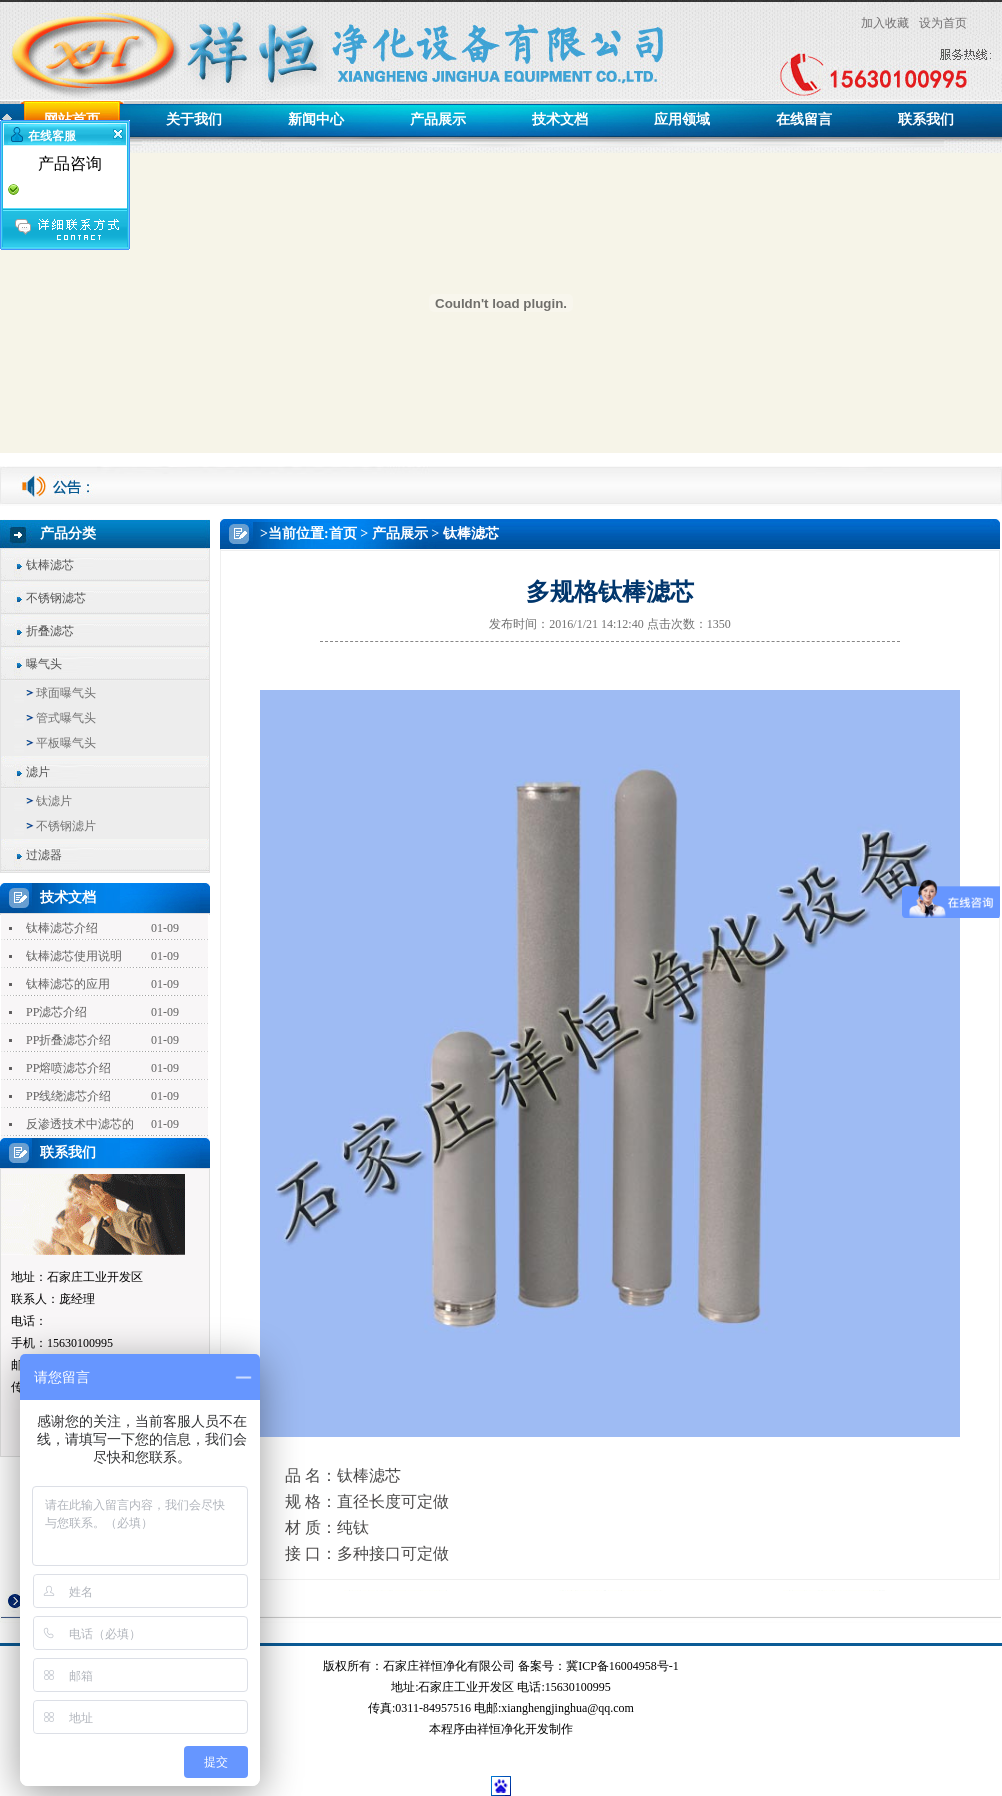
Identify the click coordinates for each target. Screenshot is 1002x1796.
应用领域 (682, 119)
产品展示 (438, 119)
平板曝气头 (66, 743)
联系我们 (926, 119)
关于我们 (194, 119)
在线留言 (804, 119)
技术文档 (560, 119)
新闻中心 (316, 119)
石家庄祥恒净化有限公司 (449, 1666)
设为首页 (943, 23)
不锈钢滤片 (66, 826)
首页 (343, 533)
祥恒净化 (501, 1729)
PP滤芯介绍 (56, 1012)
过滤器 (44, 855)
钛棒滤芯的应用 (68, 984)
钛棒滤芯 (50, 565)
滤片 (38, 772)
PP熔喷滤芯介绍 (68, 1068)
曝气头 (44, 664)
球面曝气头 (66, 693)
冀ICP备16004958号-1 (622, 1666)
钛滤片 (54, 801)
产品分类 (68, 533)
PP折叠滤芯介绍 (68, 1040)
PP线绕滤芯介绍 (68, 1096)
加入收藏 (885, 23)
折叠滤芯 (50, 631)
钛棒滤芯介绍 (62, 928)
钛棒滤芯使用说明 (74, 956)
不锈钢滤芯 (56, 598)
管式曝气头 (66, 718)
